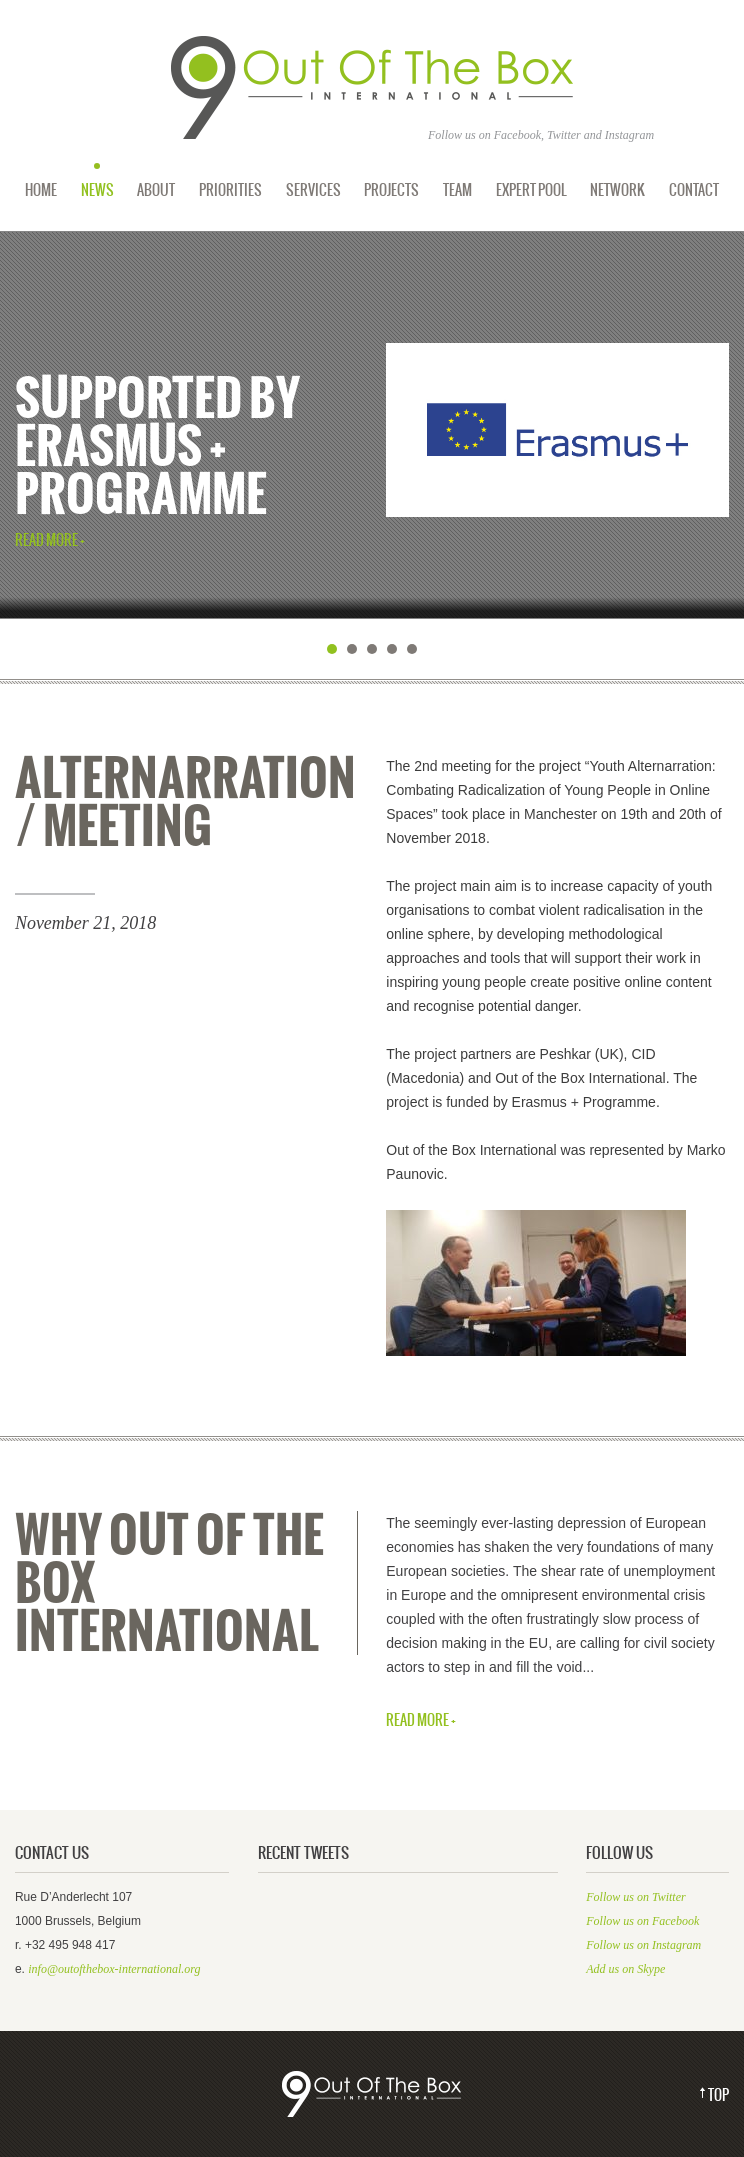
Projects (391, 190)
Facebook (517, 135)
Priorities (230, 190)
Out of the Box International (372, 88)
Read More (46, 541)
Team (457, 190)
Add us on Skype (625, 1969)
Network (617, 190)
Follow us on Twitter (635, 1897)
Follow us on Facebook (642, 1921)
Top (718, 2095)
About (156, 190)
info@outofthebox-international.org (114, 1969)
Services (313, 190)
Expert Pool (531, 190)
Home (41, 190)
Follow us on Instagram (643, 1945)
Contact (694, 190)
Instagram (629, 135)
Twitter (564, 135)
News (97, 190)
